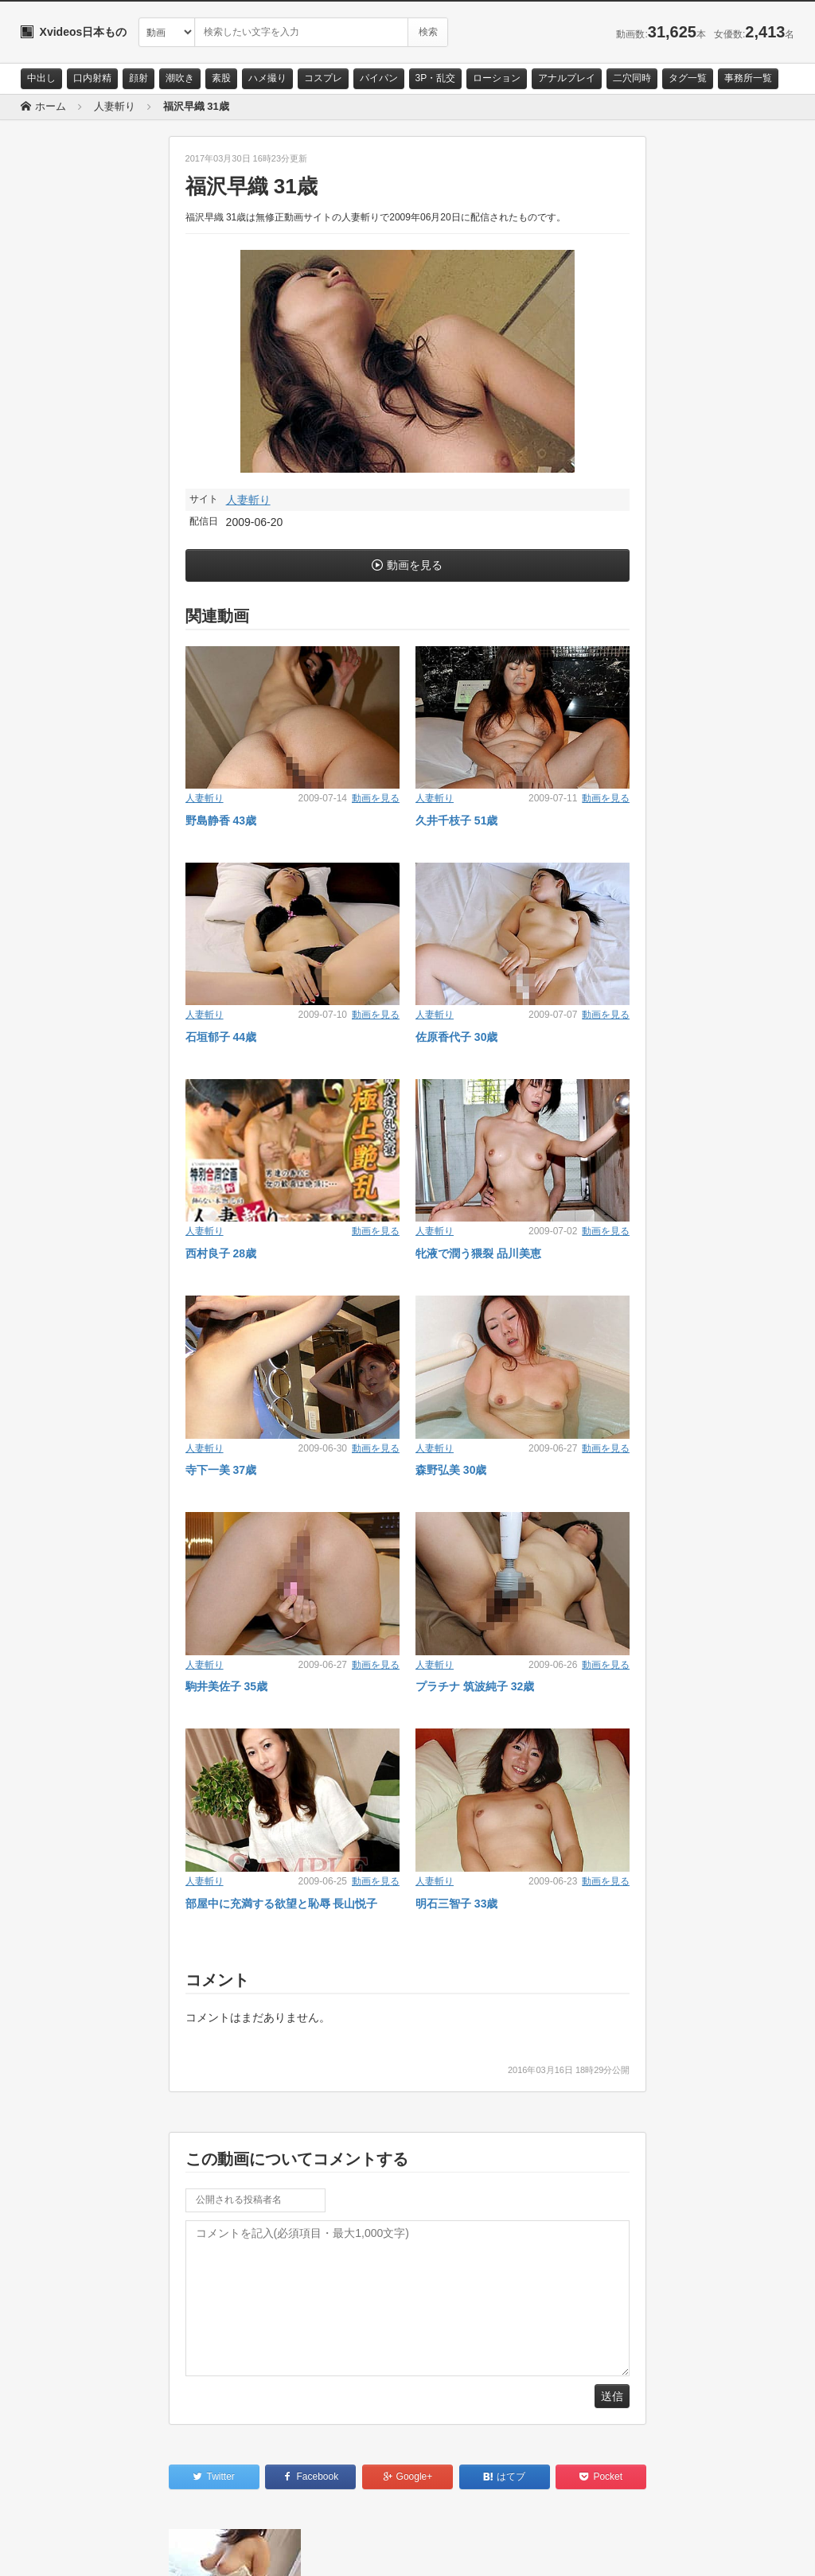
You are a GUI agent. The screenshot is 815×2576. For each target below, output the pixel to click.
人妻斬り (248, 499)
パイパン (379, 78)
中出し (41, 78)
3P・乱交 (435, 78)
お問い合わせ (62, 2550)
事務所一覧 (748, 78)
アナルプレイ (566, 78)
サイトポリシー (139, 2550)
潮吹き (180, 78)
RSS (200, 2550)
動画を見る (415, 565)
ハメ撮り (267, 78)
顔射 (138, 78)
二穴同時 (632, 78)
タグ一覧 (688, 78)
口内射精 (92, 78)
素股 (221, 78)
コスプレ (323, 78)
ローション (497, 78)
